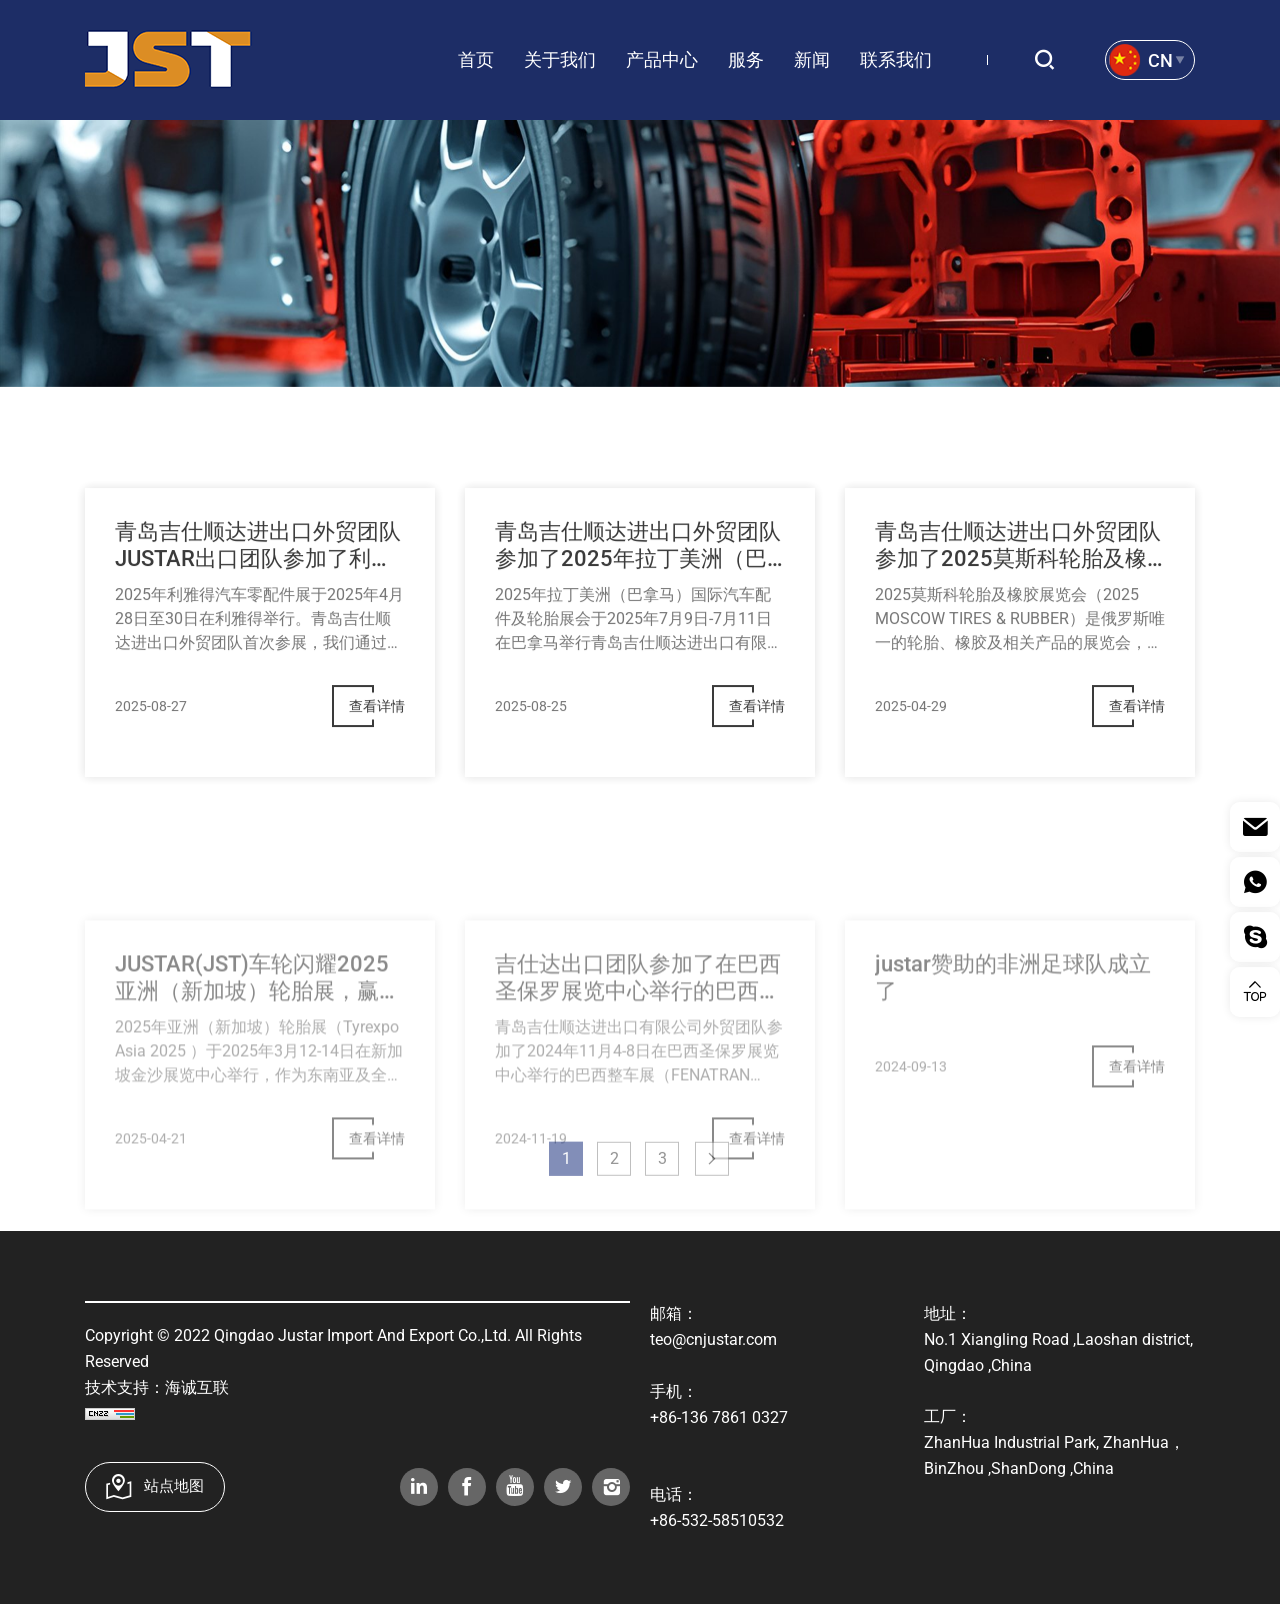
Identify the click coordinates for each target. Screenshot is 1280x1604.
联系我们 (896, 59)
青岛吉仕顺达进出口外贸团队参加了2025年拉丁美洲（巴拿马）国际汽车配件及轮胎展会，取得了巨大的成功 (638, 572)
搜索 (1052, 60)
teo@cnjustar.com (713, 1339)
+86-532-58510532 (717, 1520)
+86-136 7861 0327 (719, 1417)
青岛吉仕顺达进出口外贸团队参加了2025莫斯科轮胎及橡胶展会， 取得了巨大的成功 (1018, 572)
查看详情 (377, 732)
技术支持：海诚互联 (157, 1387)
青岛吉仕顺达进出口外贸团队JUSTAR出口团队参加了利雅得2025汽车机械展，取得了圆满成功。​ (258, 572)
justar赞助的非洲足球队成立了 (1013, 1046)
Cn (1160, 60)
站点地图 (174, 1486)
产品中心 (662, 59)
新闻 (812, 59)
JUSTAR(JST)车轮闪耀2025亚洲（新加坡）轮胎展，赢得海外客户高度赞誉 (258, 1047)
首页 (476, 59)
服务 (746, 59)
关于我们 (560, 59)
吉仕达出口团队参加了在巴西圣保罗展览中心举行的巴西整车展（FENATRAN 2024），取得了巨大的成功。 (638, 1047)
